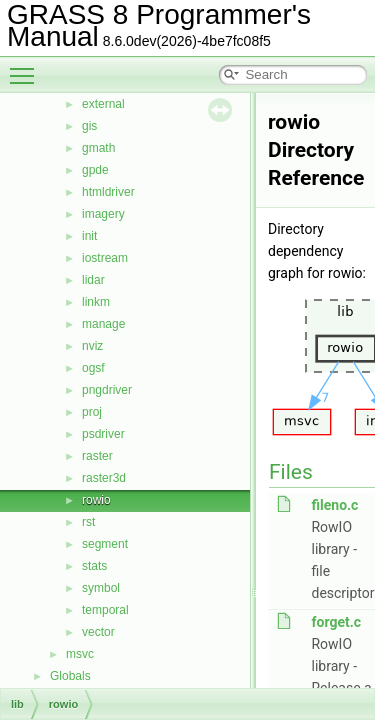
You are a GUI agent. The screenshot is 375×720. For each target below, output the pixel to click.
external (103, 104)
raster (97, 456)
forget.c (336, 622)
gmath (98, 148)
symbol (101, 588)
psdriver (103, 434)
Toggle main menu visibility (27, 67)
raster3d (104, 478)
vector (98, 632)
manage (103, 324)
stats (94, 566)
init (89, 236)
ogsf (93, 368)
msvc (80, 654)
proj (92, 412)
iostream (105, 258)
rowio (96, 500)
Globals (70, 676)
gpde (95, 170)
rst (88, 522)
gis (89, 126)
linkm (96, 302)
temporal (105, 610)
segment (105, 544)
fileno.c (334, 505)
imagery (103, 214)
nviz (92, 346)
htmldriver (108, 192)
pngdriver (107, 390)
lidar (93, 280)
